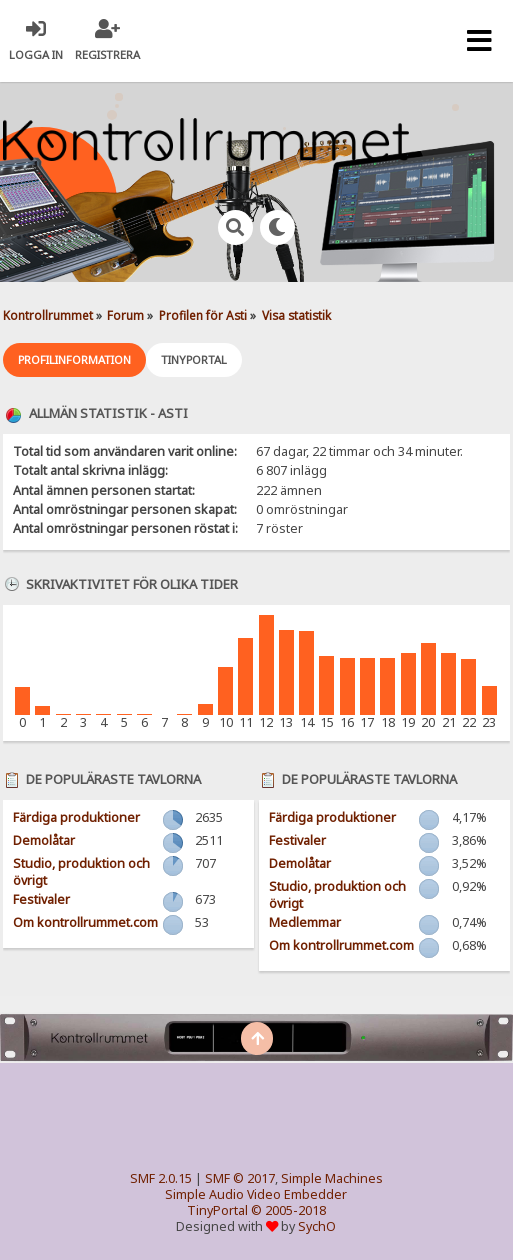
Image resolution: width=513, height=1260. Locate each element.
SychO (317, 1226)
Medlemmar (305, 922)
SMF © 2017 (240, 1178)
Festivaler (41, 899)
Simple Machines (332, 1178)
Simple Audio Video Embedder (256, 1194)
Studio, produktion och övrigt (81, 871)
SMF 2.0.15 (161, 1178)
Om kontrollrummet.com (85, 922)
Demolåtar (44, 840)
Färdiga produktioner (76, 817)
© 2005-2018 (288, 1210)
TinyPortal (217, 1210)
